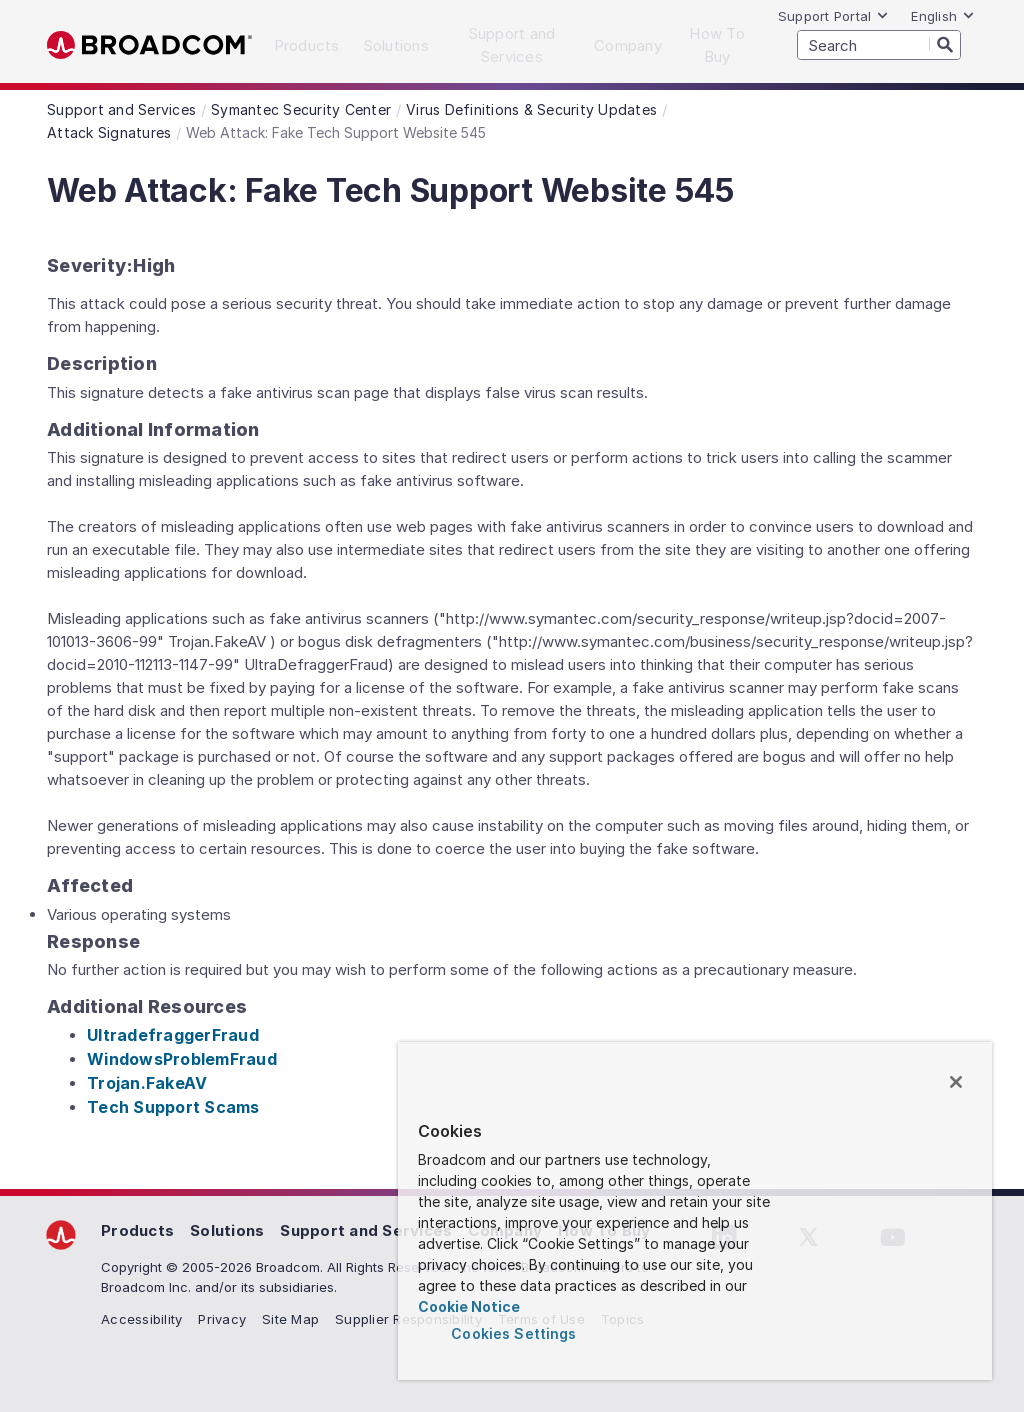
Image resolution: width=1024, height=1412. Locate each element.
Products (137, 1230)
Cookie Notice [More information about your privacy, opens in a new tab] (469, 1306)
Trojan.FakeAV (147, 1083)
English (943, 16)
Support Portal (834, 16)
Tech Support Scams (173, 1107)
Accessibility (141, 1319)
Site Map (290, 1319)
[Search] (945, 44)
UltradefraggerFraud (173, 1035)
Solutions (227, 1230)
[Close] (956, 1082)
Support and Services (366, 1230)
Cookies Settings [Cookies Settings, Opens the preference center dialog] (513, 1333)
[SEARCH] (879, 45)
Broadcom (149, 45)
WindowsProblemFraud (182, 1059)
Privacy (222, 1319)
